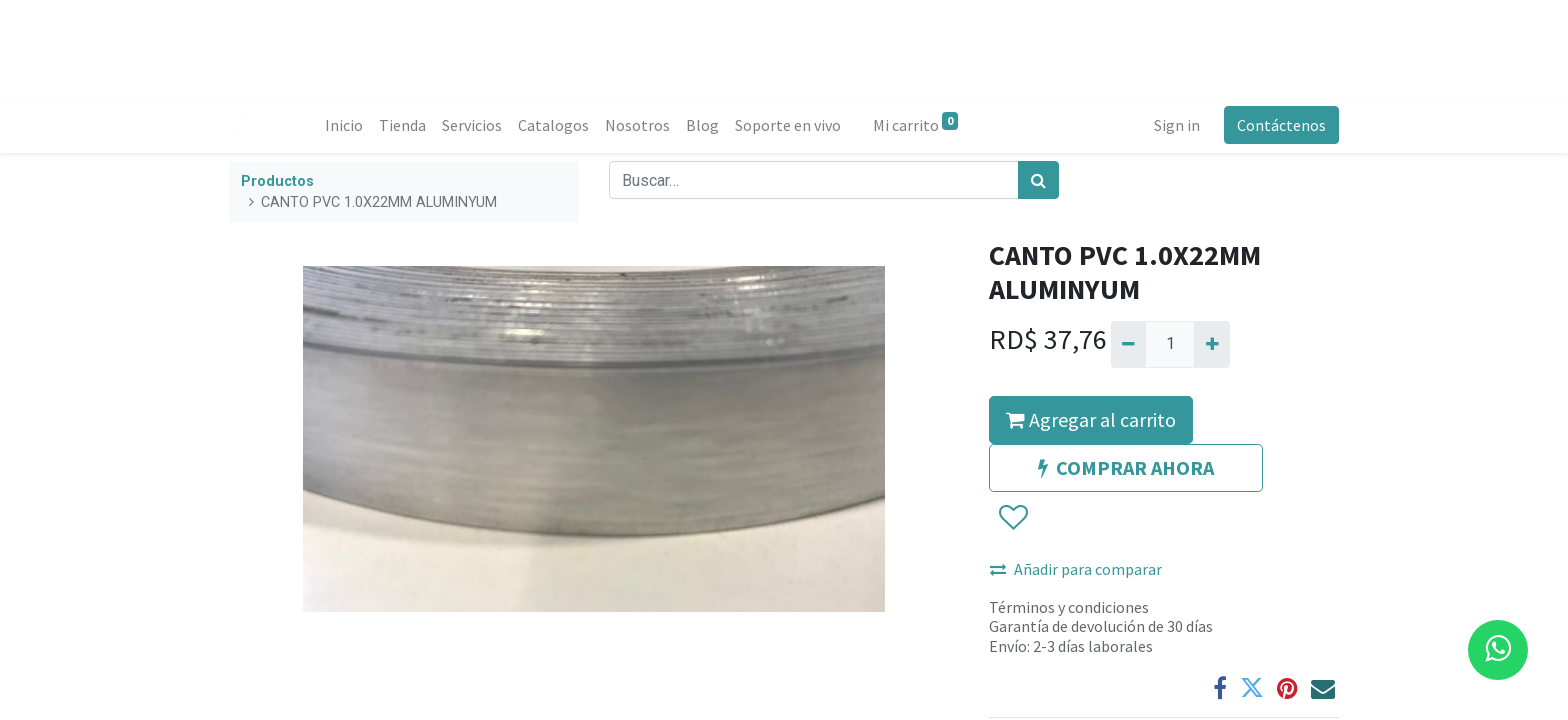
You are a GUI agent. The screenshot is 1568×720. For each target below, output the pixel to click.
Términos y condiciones (1069, 607)
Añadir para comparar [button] (1076, 569)
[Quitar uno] (1128, 344)
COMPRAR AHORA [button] (1126, 467)
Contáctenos (1281, 125)
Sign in (1177, 125)
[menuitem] (344, 125)
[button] (1012, 518)
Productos (277, 181)
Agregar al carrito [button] (1091, 419)
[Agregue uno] (1211, 344)
